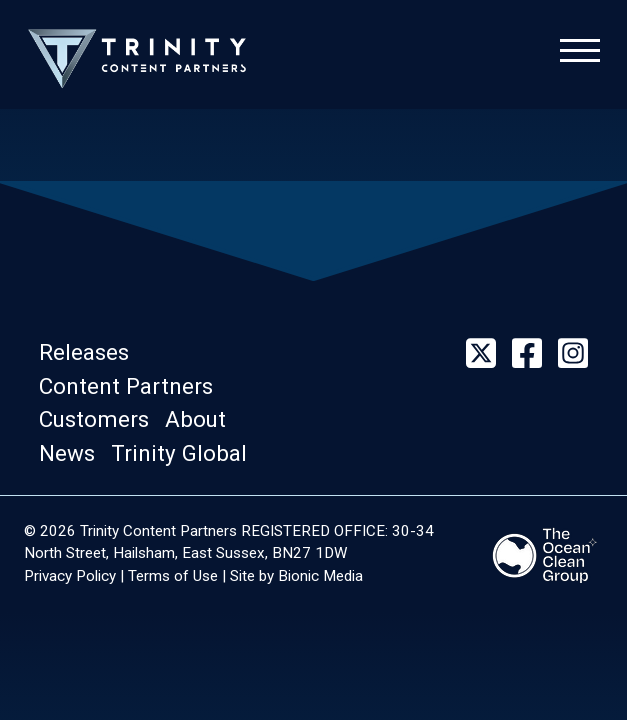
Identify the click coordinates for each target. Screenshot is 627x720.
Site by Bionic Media (296, 576)
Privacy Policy (70, 576)
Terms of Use (173, 576)
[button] (90, 353)
